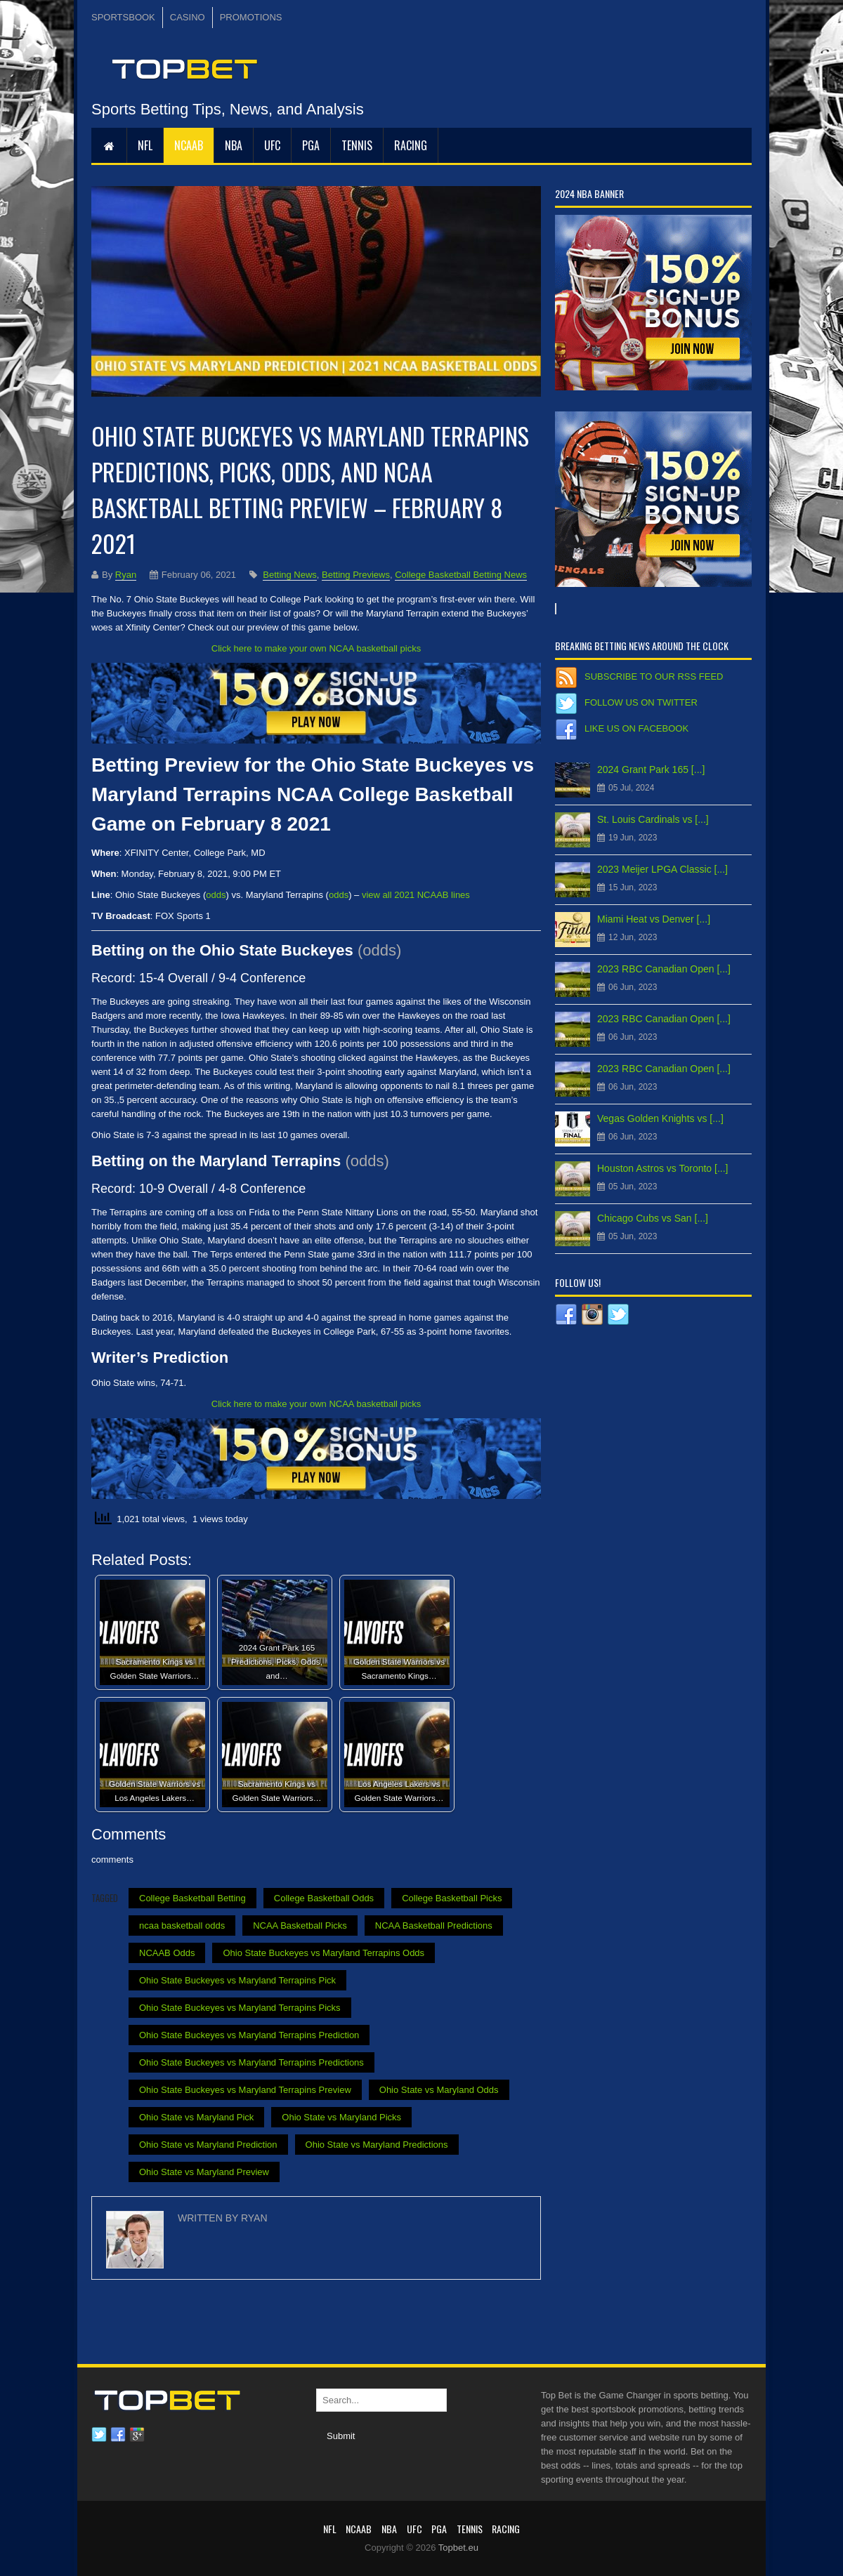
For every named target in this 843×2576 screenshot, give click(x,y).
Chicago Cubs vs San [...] (652, 1218)
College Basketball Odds (324, 1898)
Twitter (99, 2435)
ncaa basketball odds (182, 1925)
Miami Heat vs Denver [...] (653, 919)
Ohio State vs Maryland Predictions (377, 2144)
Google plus (137, 2435)
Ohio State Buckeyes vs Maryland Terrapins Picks (240, 2007)
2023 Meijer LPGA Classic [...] (662, 869)
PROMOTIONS (251, 17)
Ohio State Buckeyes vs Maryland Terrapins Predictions (251, 2062)
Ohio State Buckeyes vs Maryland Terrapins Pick (237, 1980)
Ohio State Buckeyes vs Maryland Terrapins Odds (323, 1953)
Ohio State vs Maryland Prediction (208, 2144)
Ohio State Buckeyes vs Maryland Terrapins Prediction (249, 2035)
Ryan (125, 574)
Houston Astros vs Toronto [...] (662, 1168)
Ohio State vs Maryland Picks (341, 2117)
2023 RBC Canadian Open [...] (664, 969)
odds (216, 895)
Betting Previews (356, 574)
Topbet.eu (458, 2547)
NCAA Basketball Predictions (433, 1925)
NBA (233, 145)
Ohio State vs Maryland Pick (196, 2117)
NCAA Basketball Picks (300, 1925)
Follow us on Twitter (641, 702)
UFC (272, 145)
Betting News (290, 574)
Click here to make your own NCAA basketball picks (316, 648)
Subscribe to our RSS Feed (653, 676)
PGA (311, 145)
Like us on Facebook (636, 728)
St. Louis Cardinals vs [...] (653, 819)
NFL (145, 145)
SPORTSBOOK (123, 17)
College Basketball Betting (192, 1898)
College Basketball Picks (452, 1898)
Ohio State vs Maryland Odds (439, 2090)
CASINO (187, 17)
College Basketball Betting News (461, 574)
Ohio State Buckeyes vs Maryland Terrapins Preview (245, 2090)
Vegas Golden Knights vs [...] (660, 1118)
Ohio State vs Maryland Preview (204, 2172)
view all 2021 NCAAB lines (416, 895)
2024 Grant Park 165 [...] (651, 769)
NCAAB (188, 145)
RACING (410, 145)
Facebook (118, 2435)
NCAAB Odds (167, 1953)
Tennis (356, 145)
